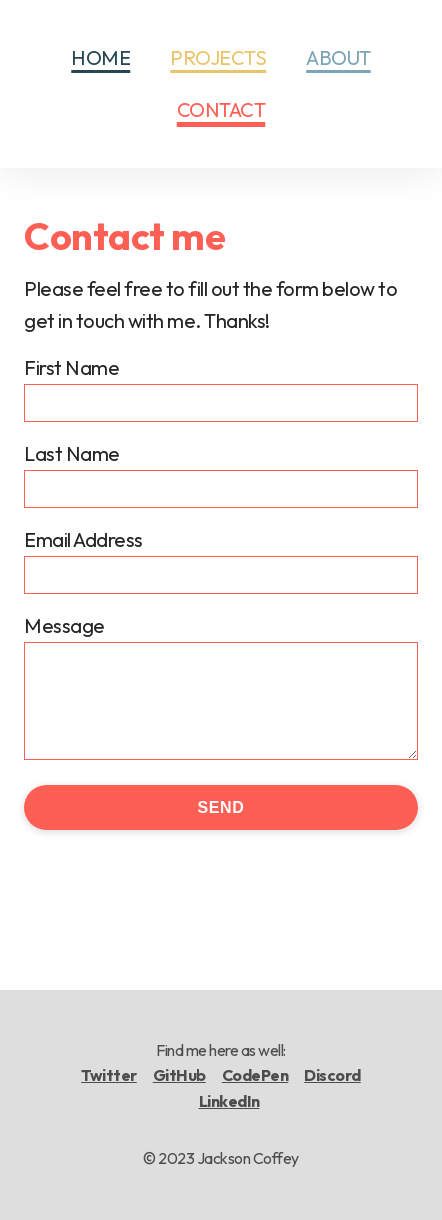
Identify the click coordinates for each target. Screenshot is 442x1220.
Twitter (109, 1075)
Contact (221, 109)
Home (100, 57)
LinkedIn (229, 1101)
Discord (332, 1075)
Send (220, 807)
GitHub (179, 1075)
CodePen (255, 1075)
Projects (218, 57)
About (338, 57)
